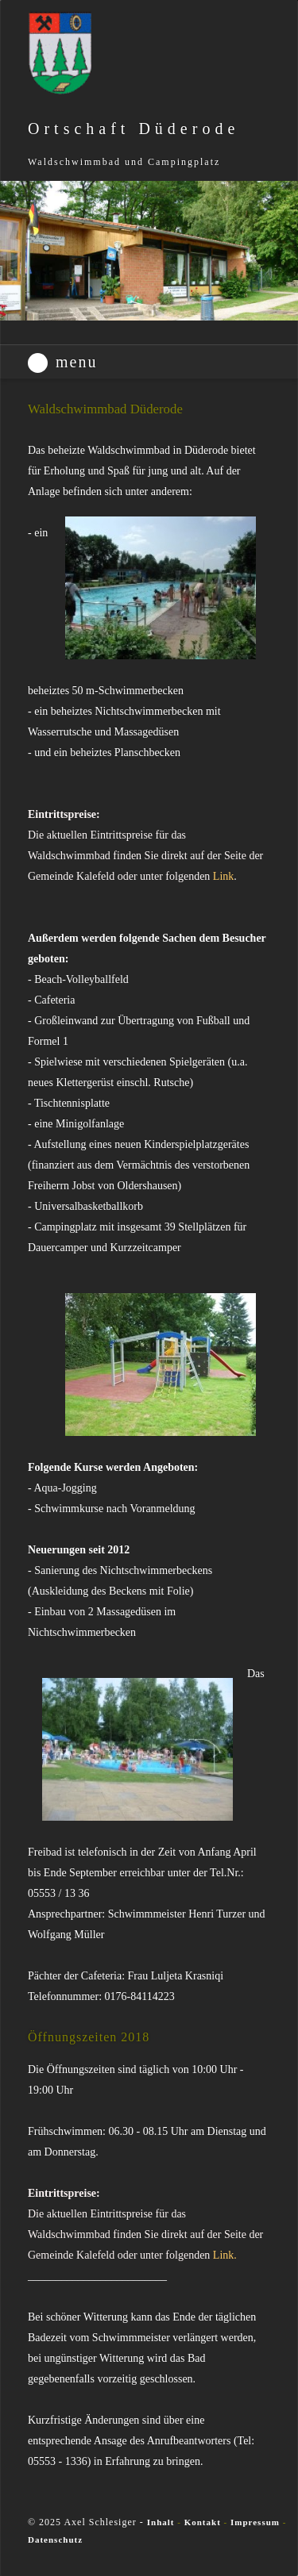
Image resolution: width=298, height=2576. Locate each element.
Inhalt (161, 2522)
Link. (225, 2255)
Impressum (255, 2522)
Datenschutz (55, 2539)
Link (223, 876)
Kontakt (204, 2522)
